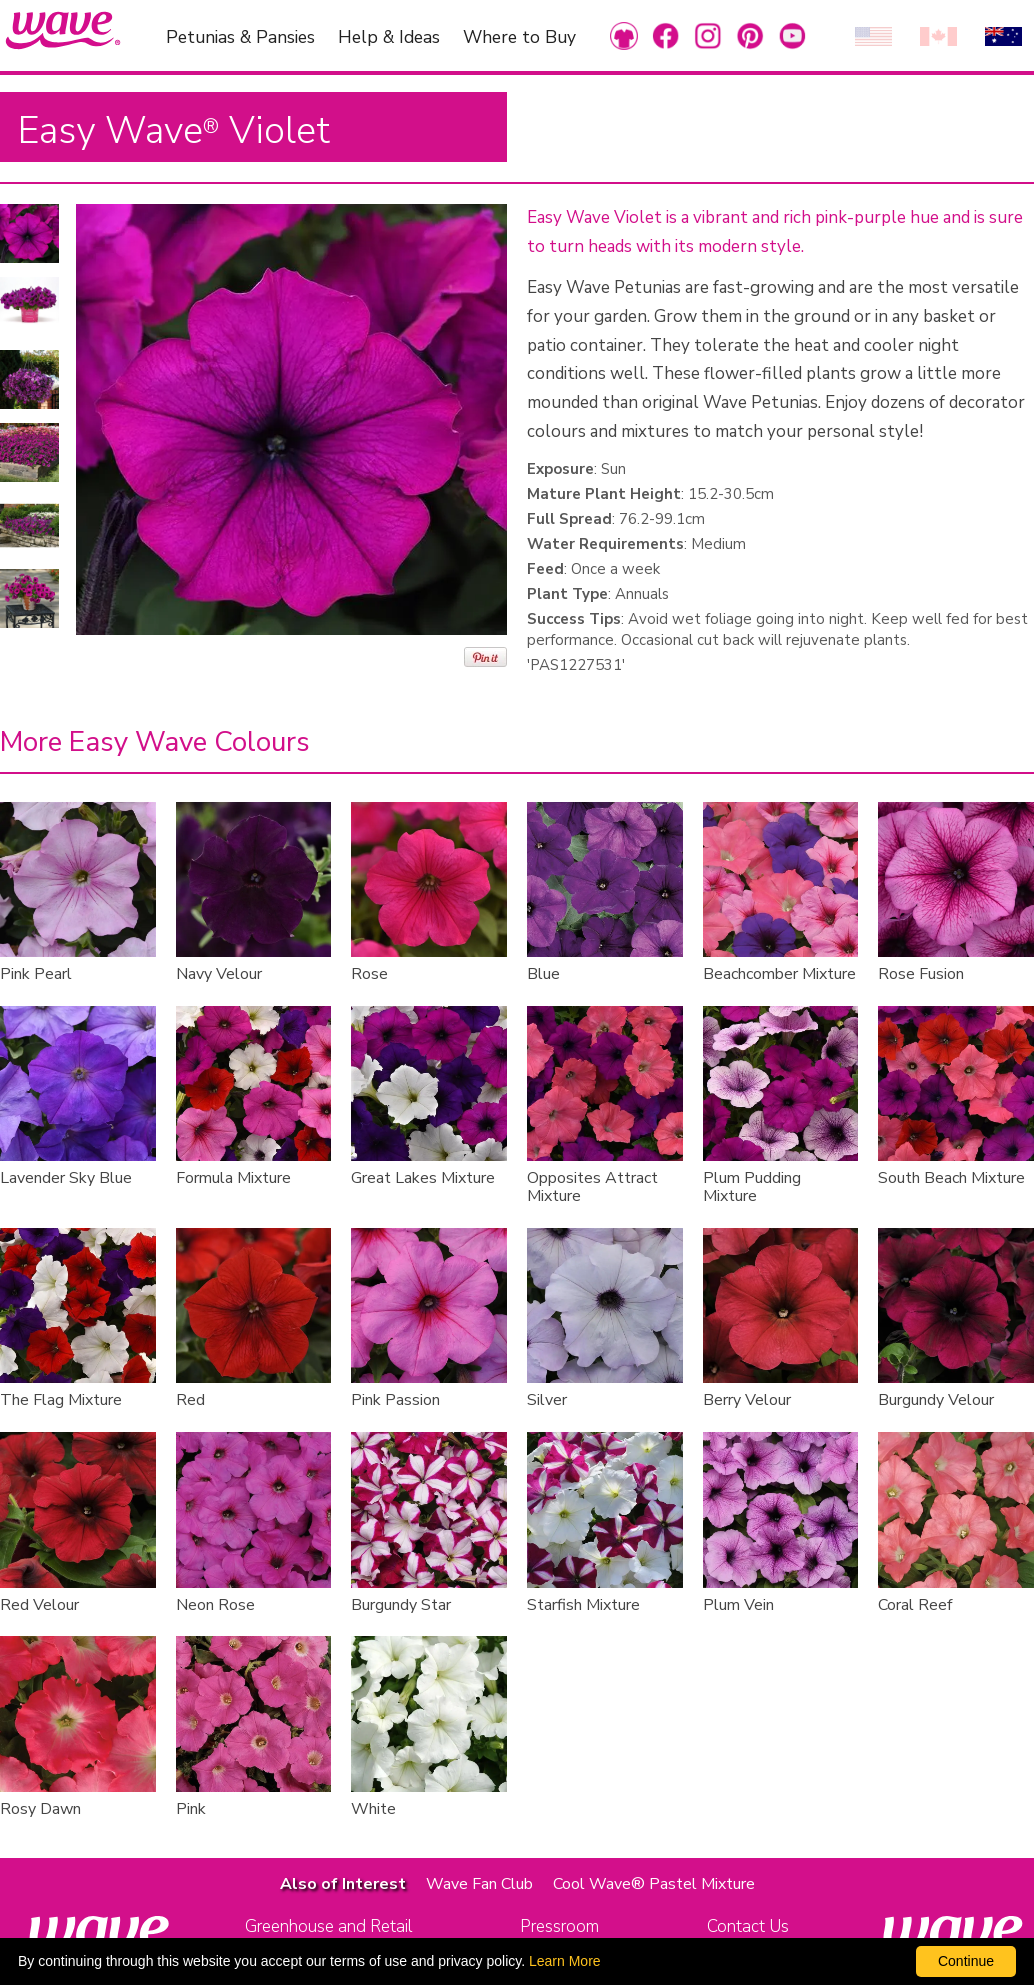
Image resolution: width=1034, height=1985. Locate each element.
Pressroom (559, 1926)
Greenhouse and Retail (328, 1926)
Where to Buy (519, 36)
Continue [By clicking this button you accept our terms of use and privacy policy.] (966, 1961)
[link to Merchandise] (624, 35)
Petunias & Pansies (240, 36)
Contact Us (748, 1926)
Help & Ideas (389, 36)
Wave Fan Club (479, 1884)
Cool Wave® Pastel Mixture (654, 1884)
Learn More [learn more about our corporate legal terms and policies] (565, 1961)
